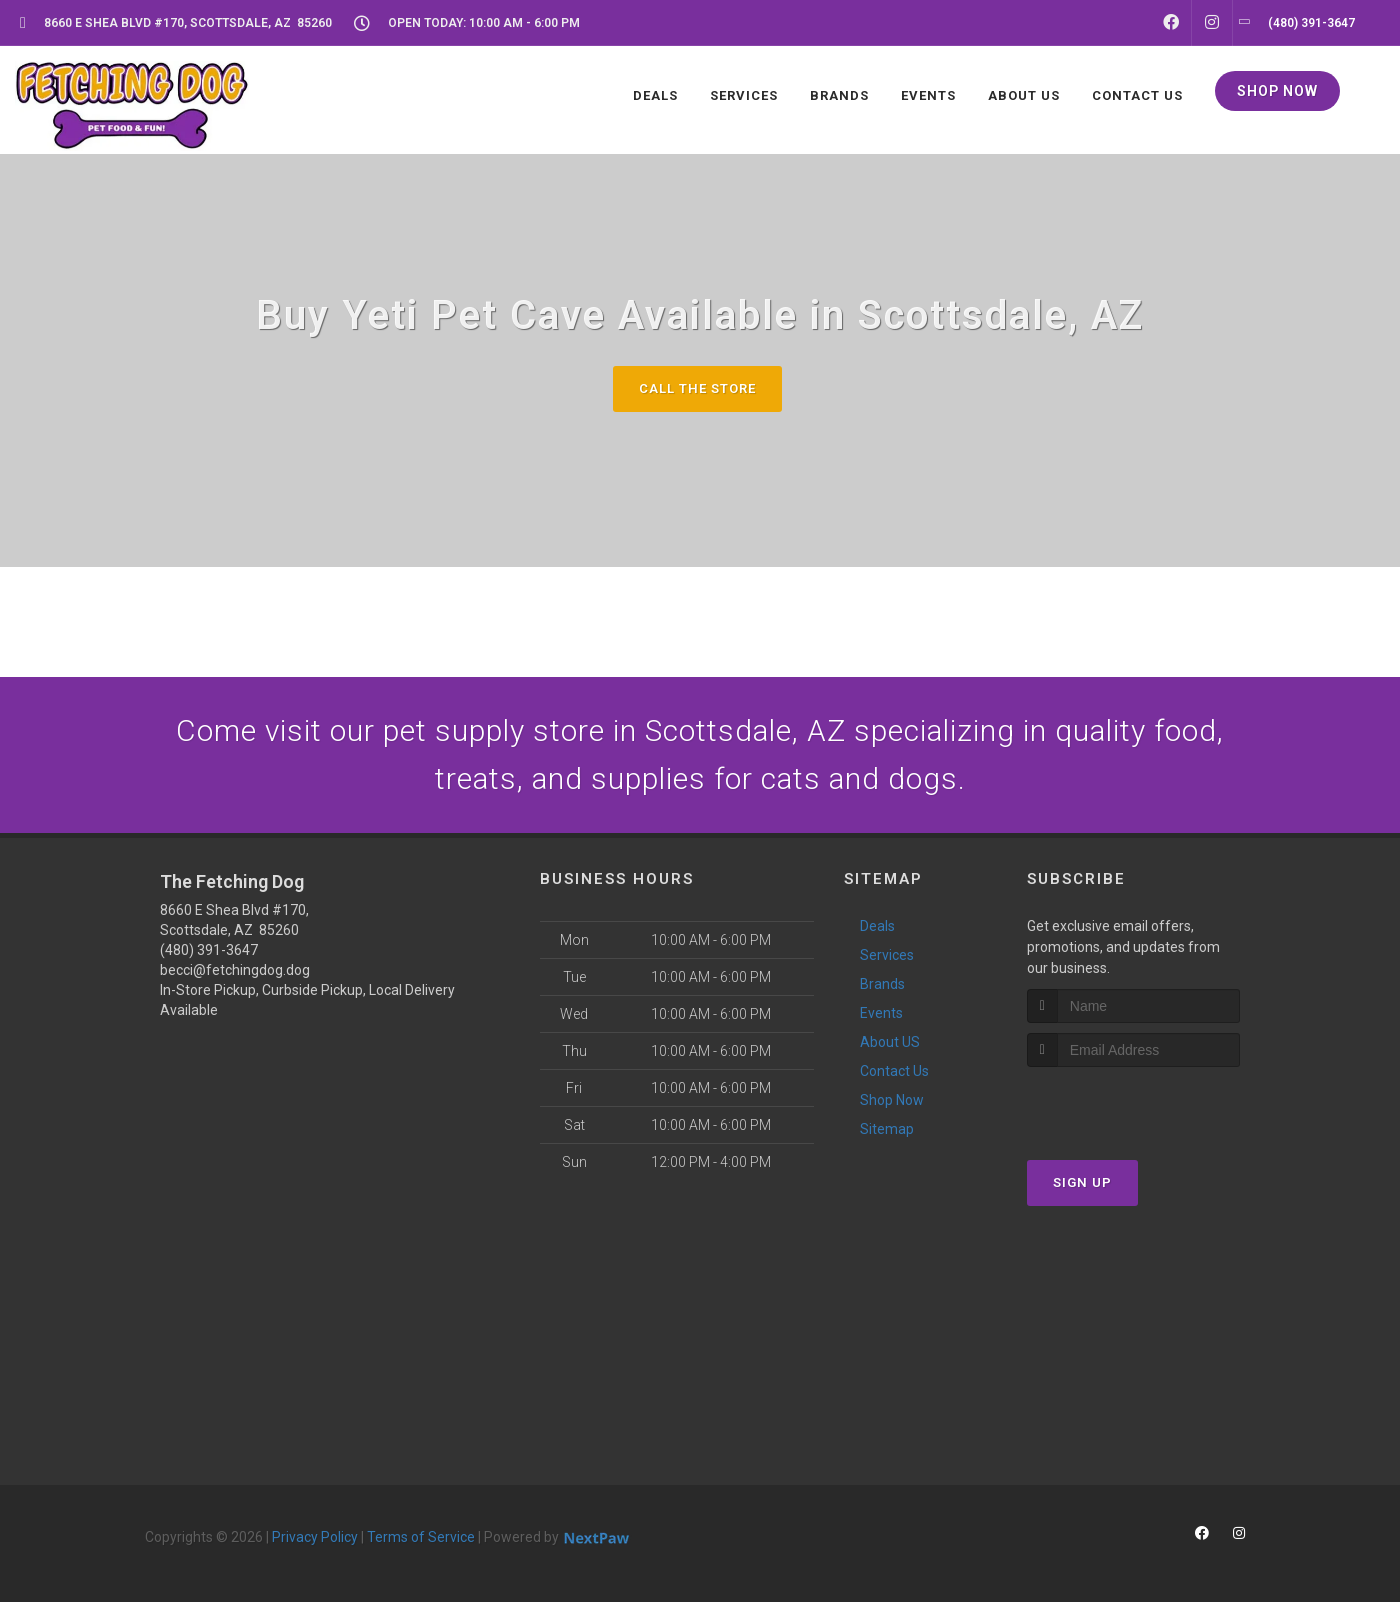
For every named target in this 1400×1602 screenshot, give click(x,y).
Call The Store (697, 388)
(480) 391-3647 (209, 950)
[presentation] (1133, 1104)
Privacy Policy (315, 1537)
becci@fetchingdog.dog (235, 970)
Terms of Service (421, 1537)
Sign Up (1082, 1182)
